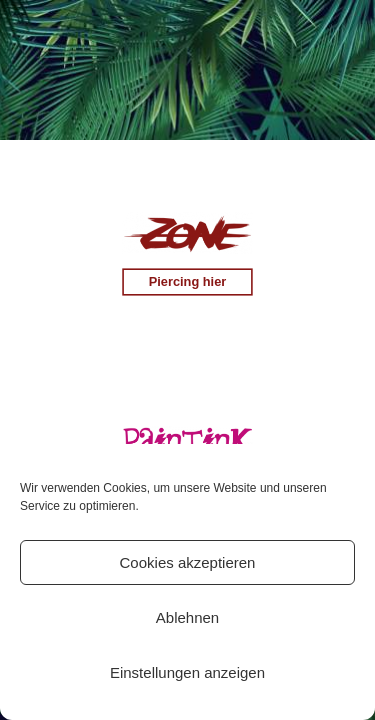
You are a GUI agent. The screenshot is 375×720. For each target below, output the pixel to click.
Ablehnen (187, 617)
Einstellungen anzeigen (187, 672)
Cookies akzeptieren (188, 562)
